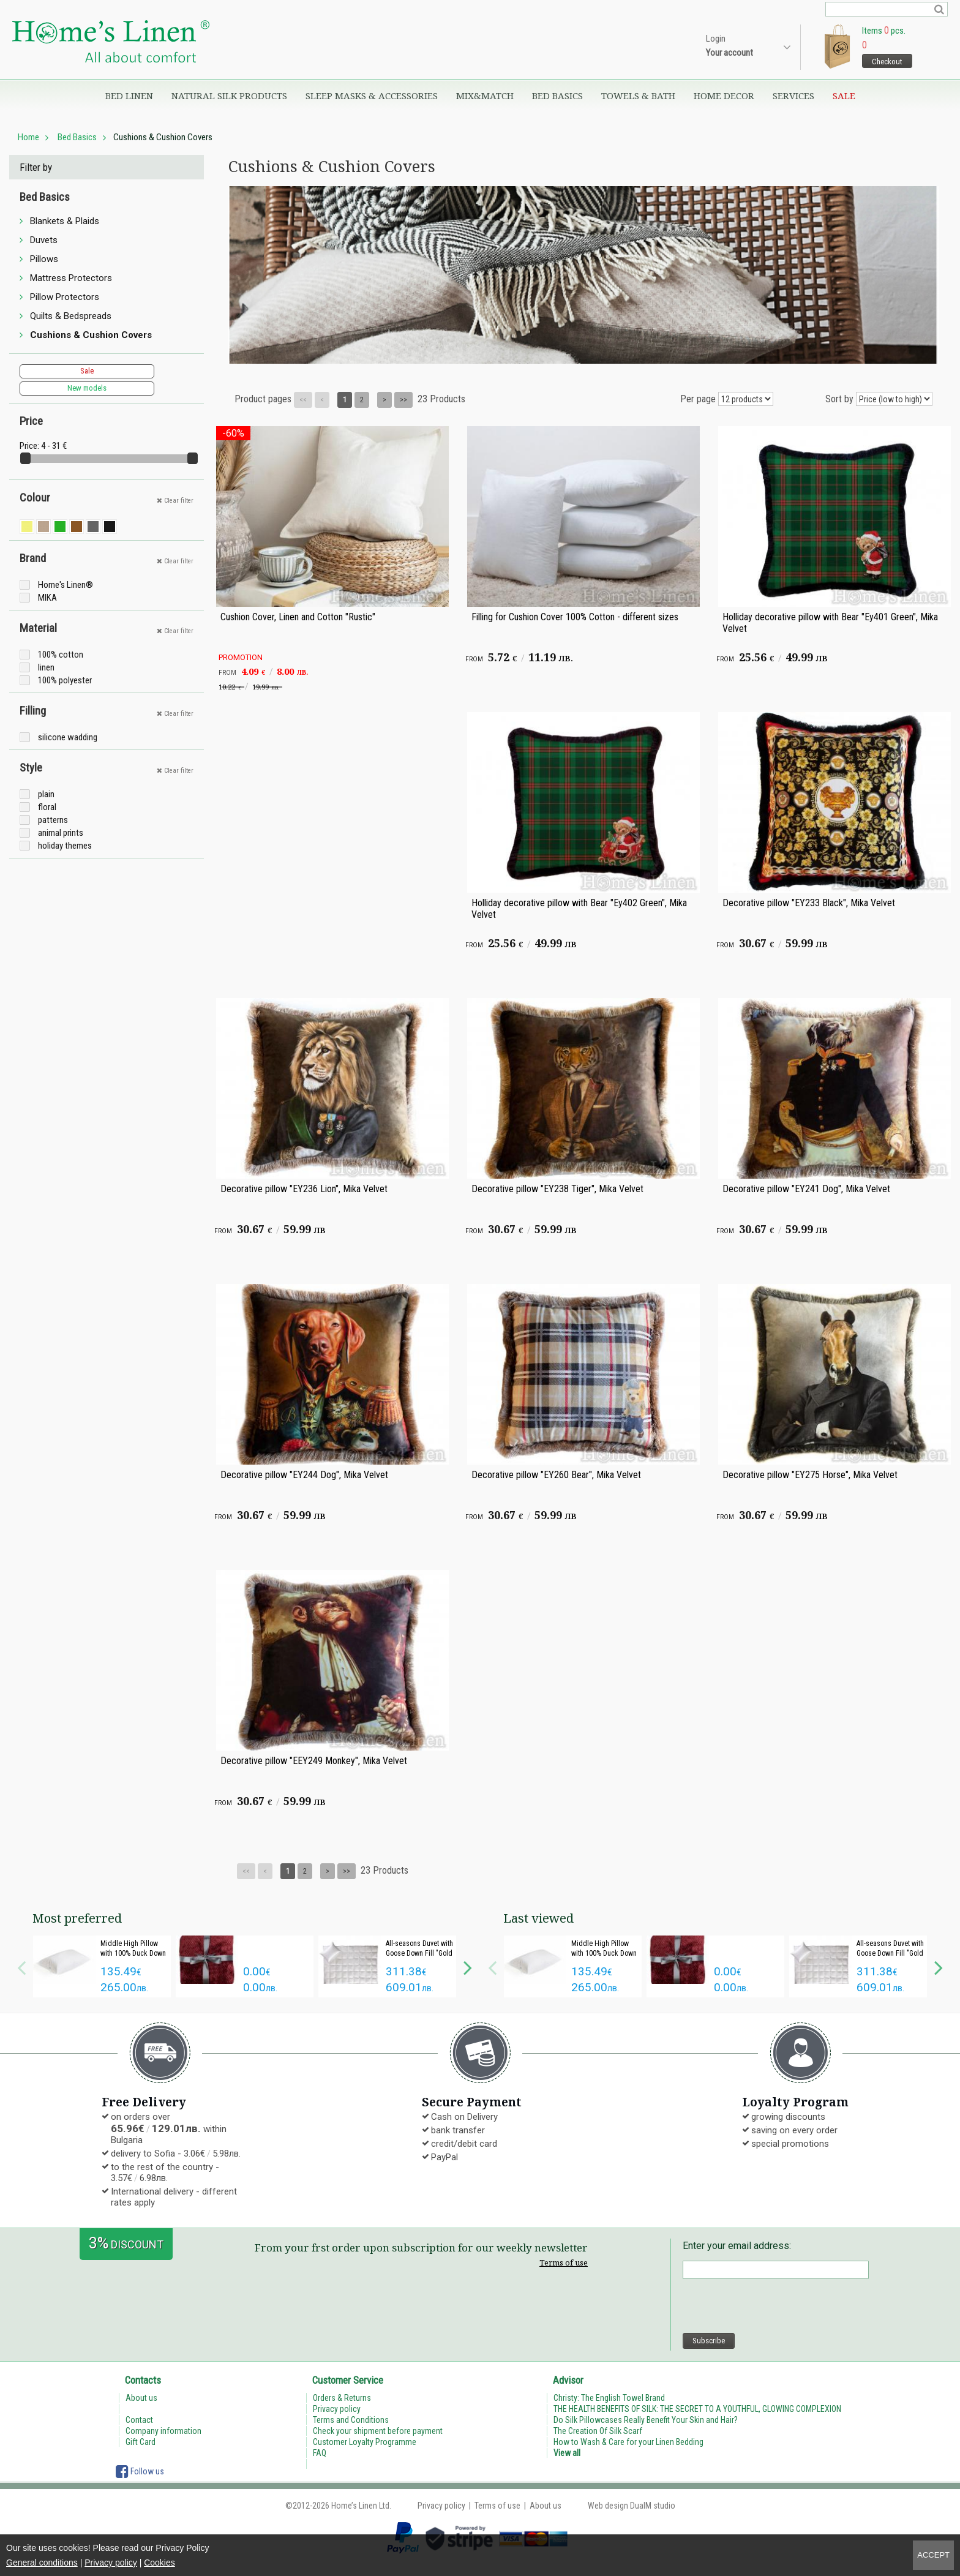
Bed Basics (557, 95)
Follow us (140, 2471)
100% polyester (65, 680)
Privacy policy (110, 2562)
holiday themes (65, 846)
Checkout (887, 61)
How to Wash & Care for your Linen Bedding (628, 2442)
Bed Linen (129, 95)
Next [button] (468, 1966)
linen (46, 667)
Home (28, 137)
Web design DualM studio (631, 2505)
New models (87, 387)
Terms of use (563, 2262)
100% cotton (60, 654)
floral (47, 807)
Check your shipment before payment (378, 2431)
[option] (102, 1966)
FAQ (319, 2453)
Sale (844, 95)
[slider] (25, 458)
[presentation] (776, 2306)
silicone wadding (67, 737)
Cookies (159, 2562)
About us (141, 2398)
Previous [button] (21, 1966)
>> (403, 400)
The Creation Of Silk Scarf (597, 2431)
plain (46, 794)
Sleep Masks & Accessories (372, 95)
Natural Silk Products (229, 95)
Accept (933, 2554)
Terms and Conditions (351, 2420)
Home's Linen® (65, 585)
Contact (139, 2420)
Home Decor (724, 95)
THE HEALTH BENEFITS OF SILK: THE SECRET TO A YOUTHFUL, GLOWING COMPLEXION (697, 2409)
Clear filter (175, 501)
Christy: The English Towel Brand (609, 2398)
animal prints (60, 833)
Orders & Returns (342, 2398)
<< (303, 400)
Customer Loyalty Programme (364, 2442)
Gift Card (141, 2442)
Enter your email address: (737, 2245)
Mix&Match (485, 95)
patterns (53, 820)
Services (793, 95)
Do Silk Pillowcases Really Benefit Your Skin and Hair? (645, 2420)
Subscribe (708, 2340)
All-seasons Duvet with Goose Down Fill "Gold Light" (419, 1953)
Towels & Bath (638, 95)
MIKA (47, 598)
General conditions (42, 2562)
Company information (163, 2431)
